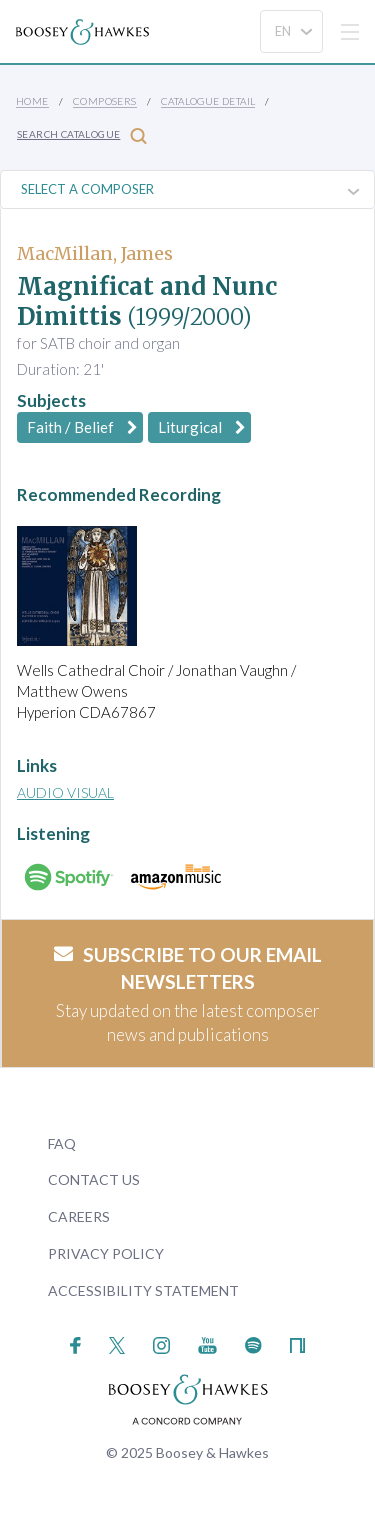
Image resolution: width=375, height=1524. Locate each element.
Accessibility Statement (143, 1290)
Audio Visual (65, 792)
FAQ (62, 1143)
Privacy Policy (106, 1253)
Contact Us (94, 1179)
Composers (105, 101)
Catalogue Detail (208, 101)
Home (32, 101)
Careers (79, 1216)
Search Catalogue (82, 135)
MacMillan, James (95, 253)
